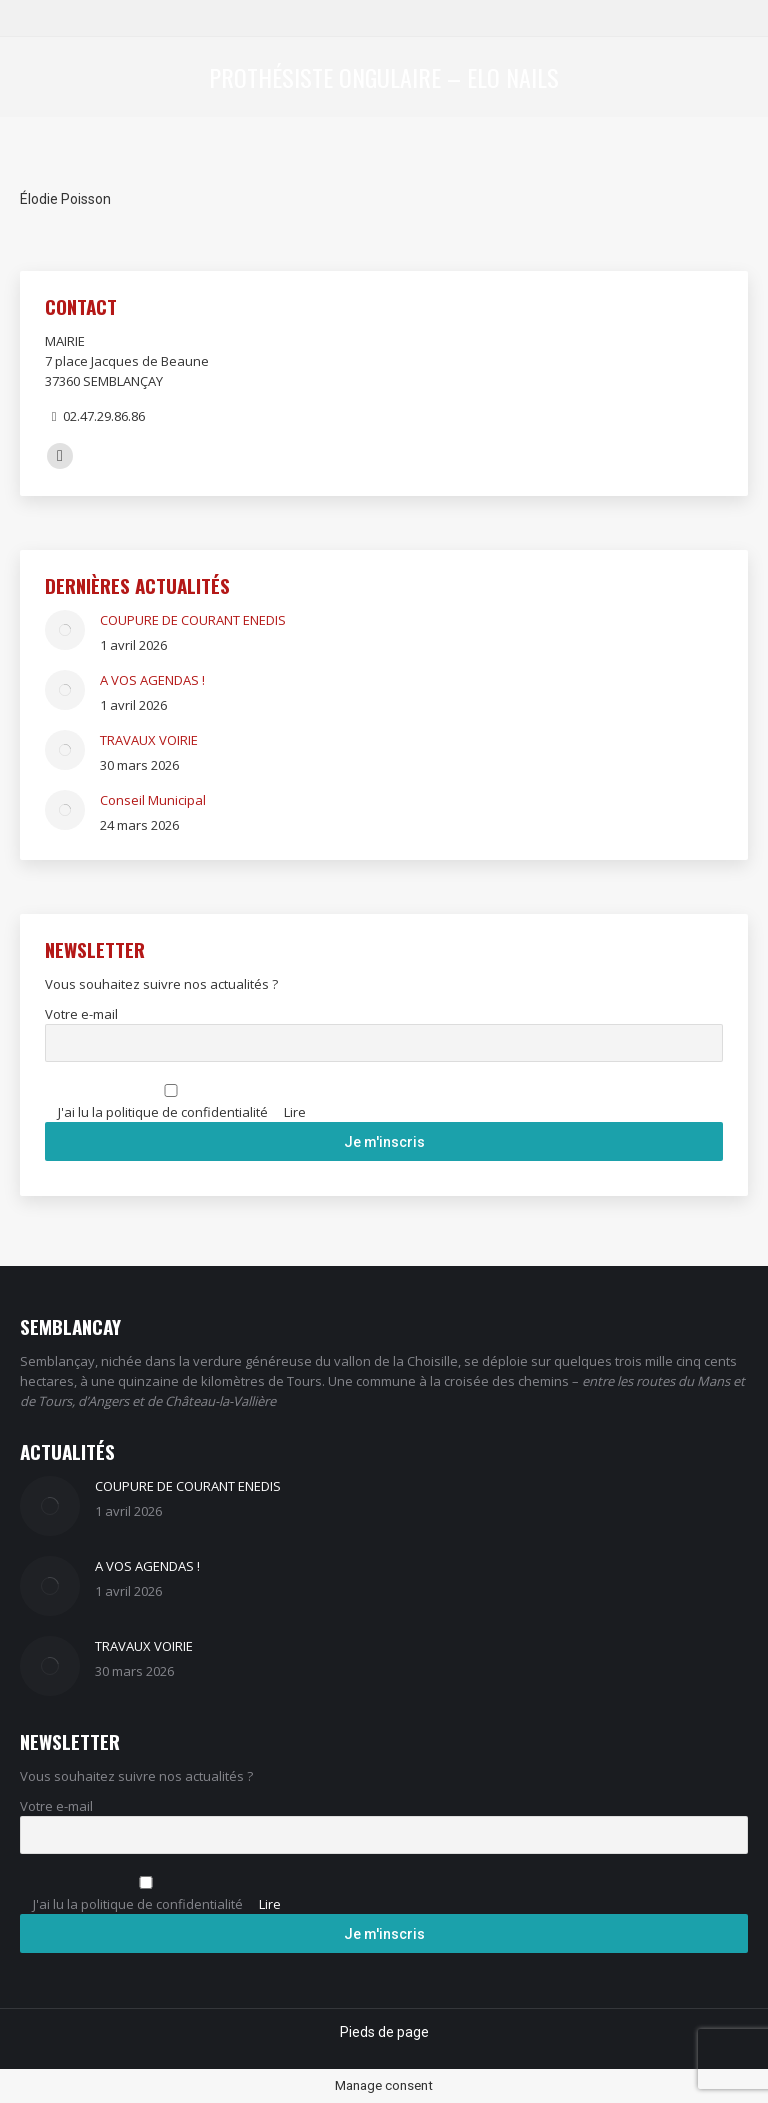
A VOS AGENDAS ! (152, 680)
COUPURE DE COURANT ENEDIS (193, 620)
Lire (295, 1112)
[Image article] (65, 630)
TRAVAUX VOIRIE (149, 740)
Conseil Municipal (153, 800)
